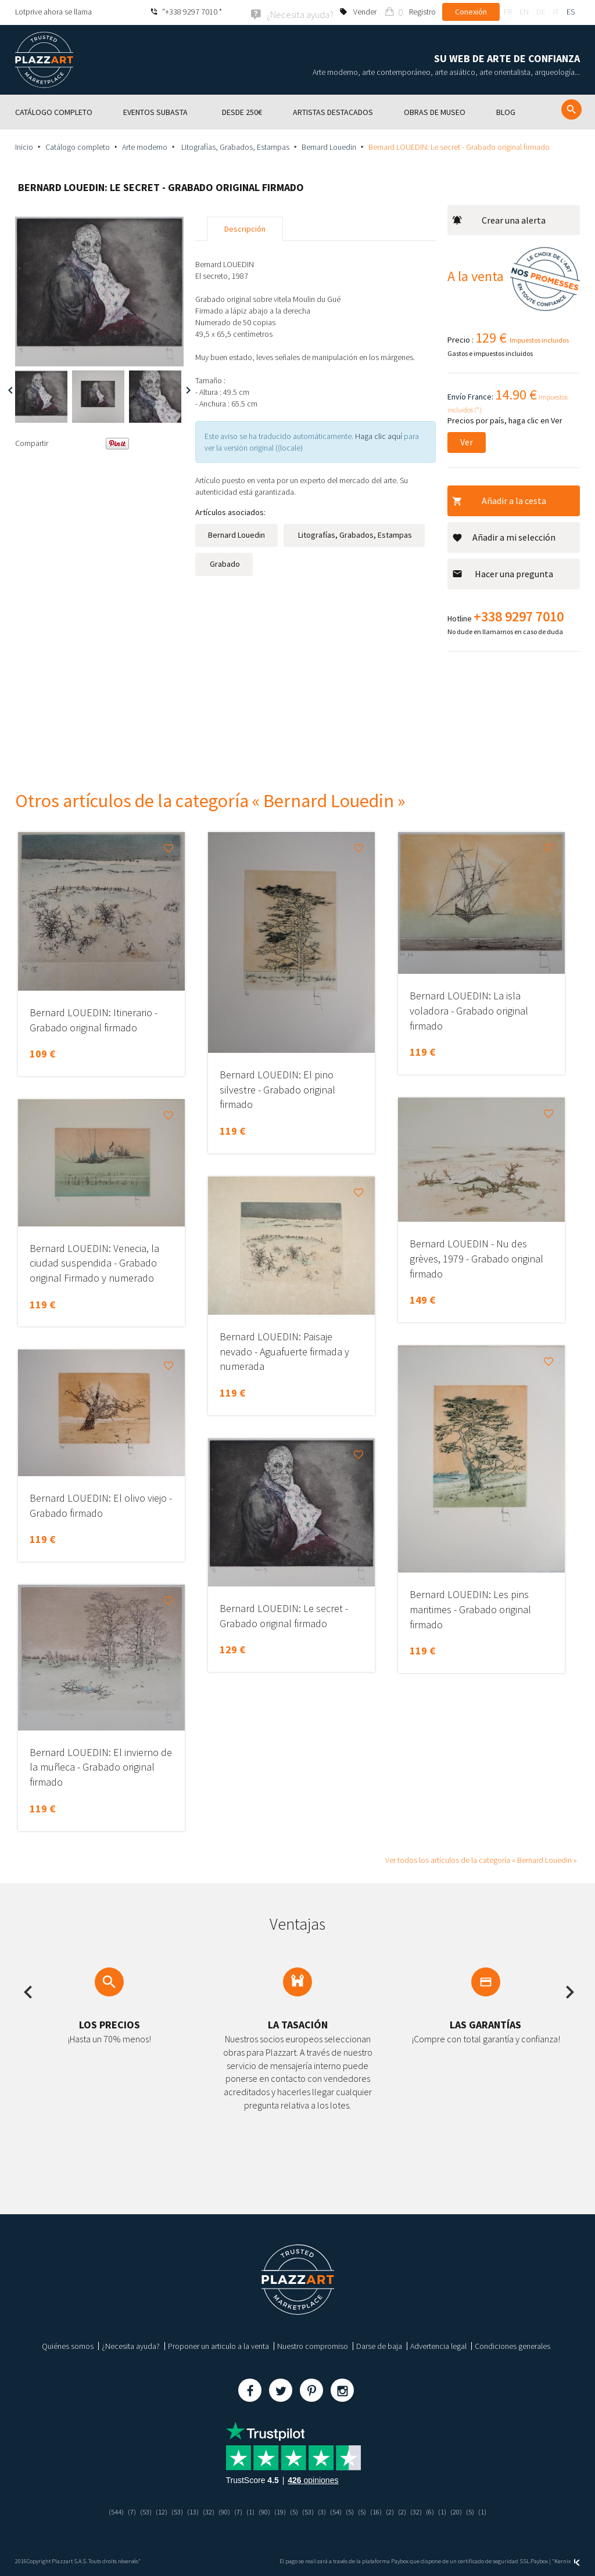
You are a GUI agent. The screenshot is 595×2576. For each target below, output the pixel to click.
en (524, 11)
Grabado (224, 562)
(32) (204, 2510)
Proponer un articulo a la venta (218, 2345)
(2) (396, 2510)
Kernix (567, 2560)
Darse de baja (379, 2345)
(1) (248, 2510)
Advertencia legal (438, 2345)
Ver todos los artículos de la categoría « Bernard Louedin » (481, 1859)
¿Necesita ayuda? (131, 2345)
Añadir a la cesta (499, 499)
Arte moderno (144, 146)
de (541, 11)
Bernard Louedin (329, 146)
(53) (136, 2510)
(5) (295, 2510)
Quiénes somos (68, 2345)
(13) (187, 2510)
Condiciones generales (512, 2345)
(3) (324, 2510)
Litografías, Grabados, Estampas (234, 146)
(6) (439, 2510)
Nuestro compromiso (312, 2345)
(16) (381, 2510)
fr (508, 11)
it (556, 11)
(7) (121, 2510)
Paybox (539, 2560)
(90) (220, 2510)
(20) (466, 2510)
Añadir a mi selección (503, 536)
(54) (339, 2510)
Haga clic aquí (378, 435)
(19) (280, 2510)
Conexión (471, 11)
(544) (104, 2510)
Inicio (24, 146)
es (571, 11)
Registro (422, 11)
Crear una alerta (499, 219)
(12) (153, 2510)
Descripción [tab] (245, 227)
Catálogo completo (77, 146)
